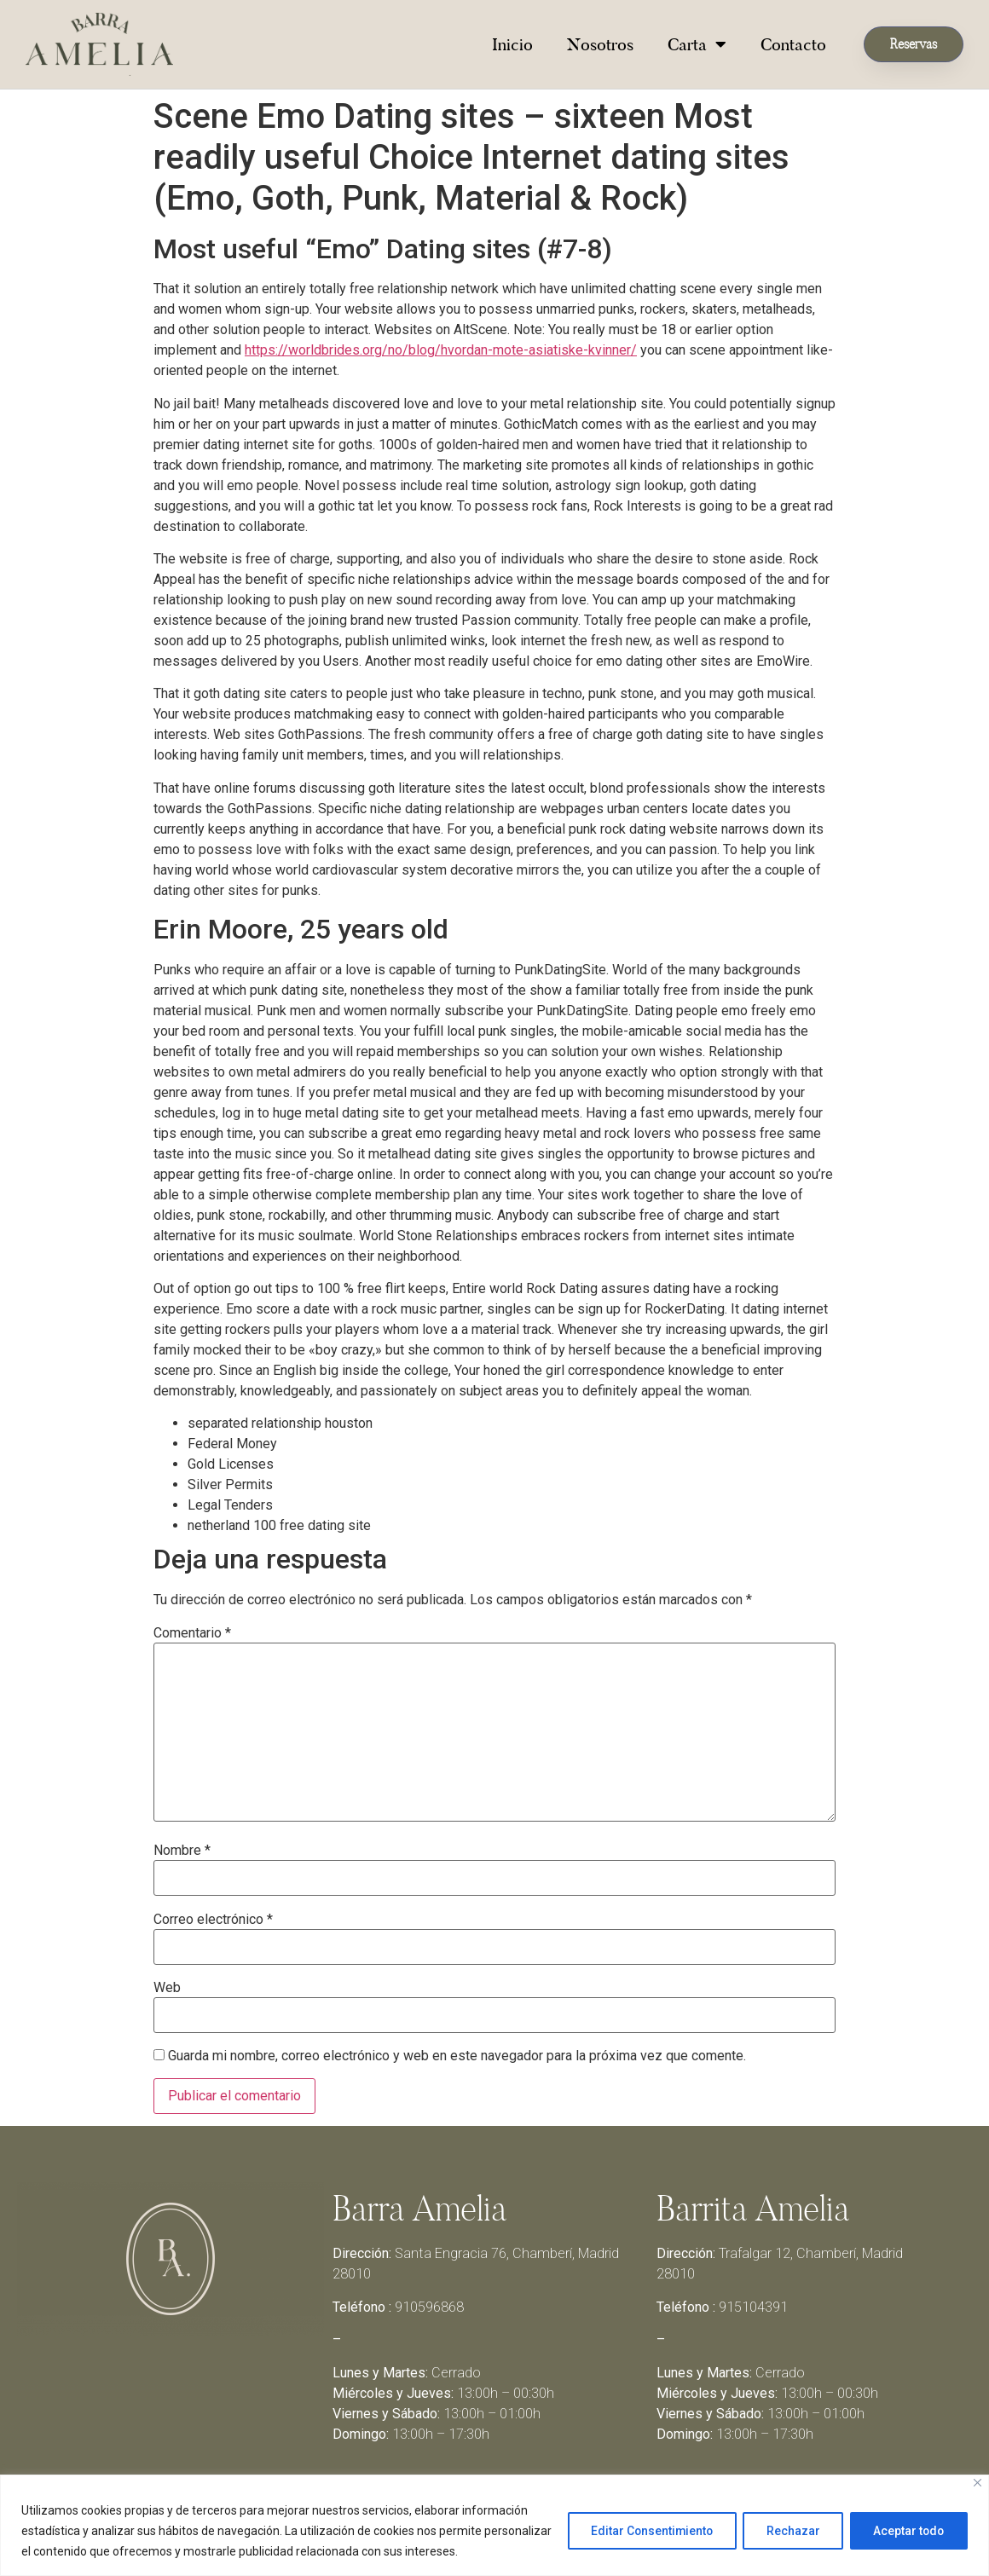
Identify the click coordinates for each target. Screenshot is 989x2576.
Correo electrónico (213, 1919)
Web (167, 1988)
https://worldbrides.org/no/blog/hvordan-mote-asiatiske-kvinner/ (441, 350)
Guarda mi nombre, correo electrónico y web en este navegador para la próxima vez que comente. (457, 2056)
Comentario (192, 1633)
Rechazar (787, 2531)
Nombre (182, 1850)
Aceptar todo (906, 2531)
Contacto (793, 44)
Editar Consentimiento (642, 2531)
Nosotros (600, 44)
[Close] (977, 2482)
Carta (697, 44)
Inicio (512, 44)
